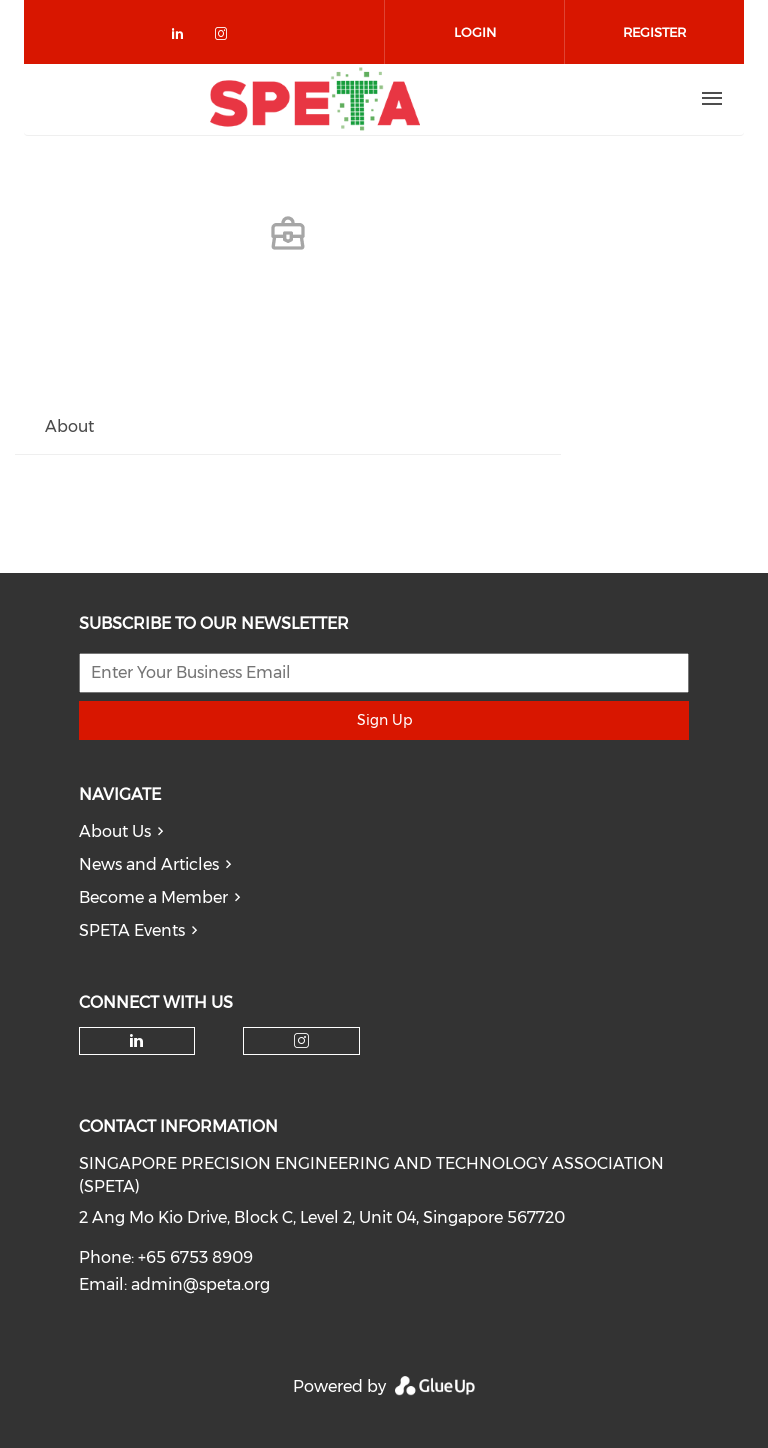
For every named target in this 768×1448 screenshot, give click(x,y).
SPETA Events (132, 930)
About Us (115, 831)
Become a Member (153, 897)
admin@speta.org (200, 1284)
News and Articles (149, 864)
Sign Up (384, 720)
